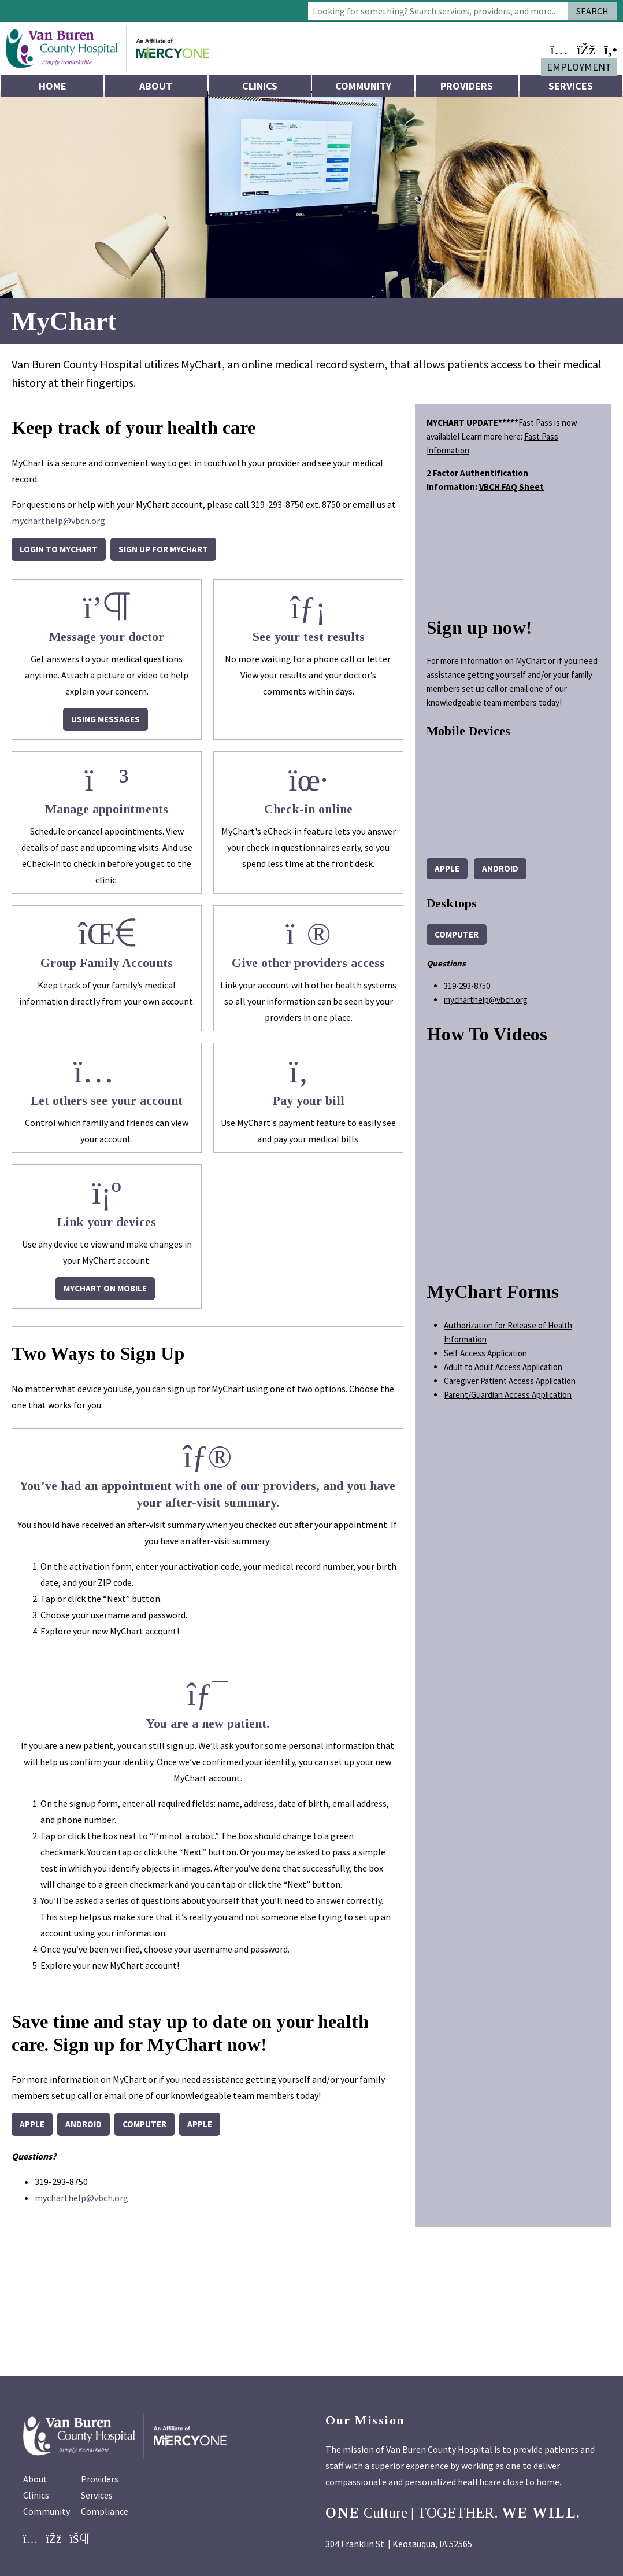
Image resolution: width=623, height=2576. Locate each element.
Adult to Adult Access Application (503, 1373)
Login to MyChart (59, 556)
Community (363, 86)
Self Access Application (485, 1360)
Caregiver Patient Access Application (510, 1387)
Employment (579, 66)
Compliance (104, 2519)
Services (570, 86)
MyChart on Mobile (105, 1295)
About (155, 86)
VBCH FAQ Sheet (511, 494)
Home (52, 86)
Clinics (259, 86)
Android (83, 2131)
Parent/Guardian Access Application (508, 1401)
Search (592, 11)
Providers (466, 86)
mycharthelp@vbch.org (58, 528)
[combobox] (438, 11)
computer (144, 2131)
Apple (32, 2131)
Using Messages (105, 726)
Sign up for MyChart (163, 556)
